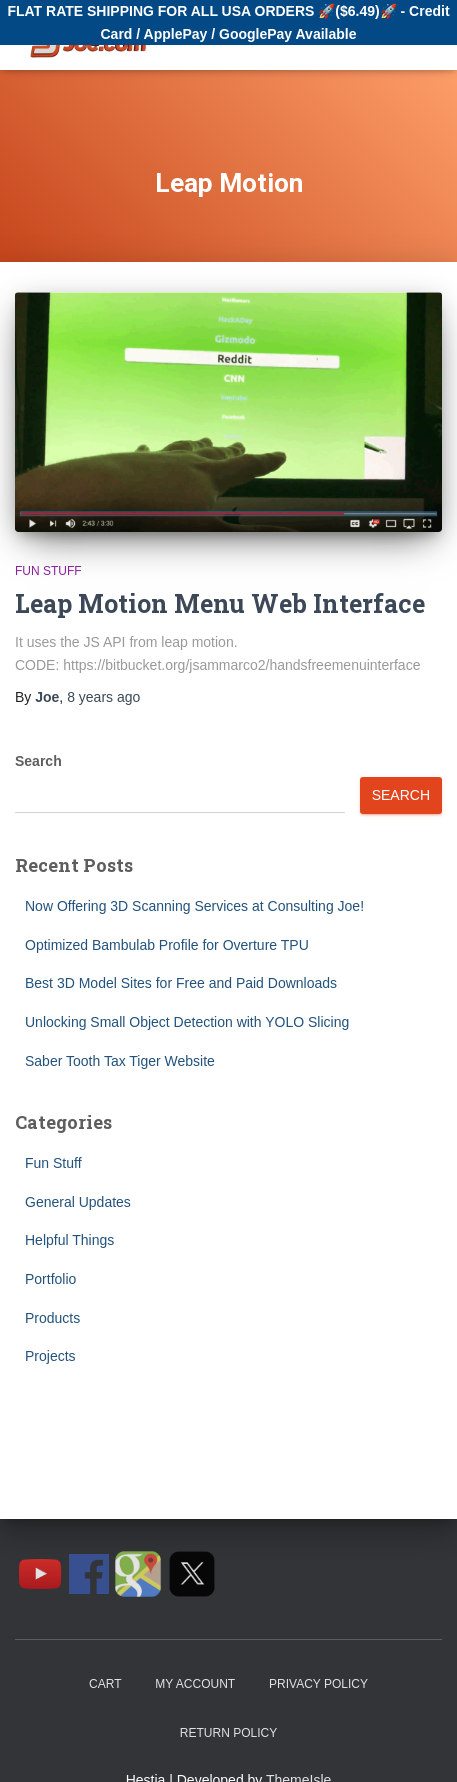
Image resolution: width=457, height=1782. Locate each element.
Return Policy (228, 1733)
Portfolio (50, 1279)
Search (38, 761)
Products (52, 1318)
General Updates (78, 1202)
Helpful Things (69, 1240)
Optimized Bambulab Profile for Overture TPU (167, 945)
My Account (195, 1684)
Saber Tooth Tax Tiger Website (120, 1061)
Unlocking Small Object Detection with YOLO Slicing (187, 1022)
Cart (105, 1684)
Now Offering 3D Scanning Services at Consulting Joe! (194, 906)
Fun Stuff (48, 571)
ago (103, 697)
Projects (50, 1356)
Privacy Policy (318, 1684)
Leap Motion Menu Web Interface (220, 603)
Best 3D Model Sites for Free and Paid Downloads (181, 983)
